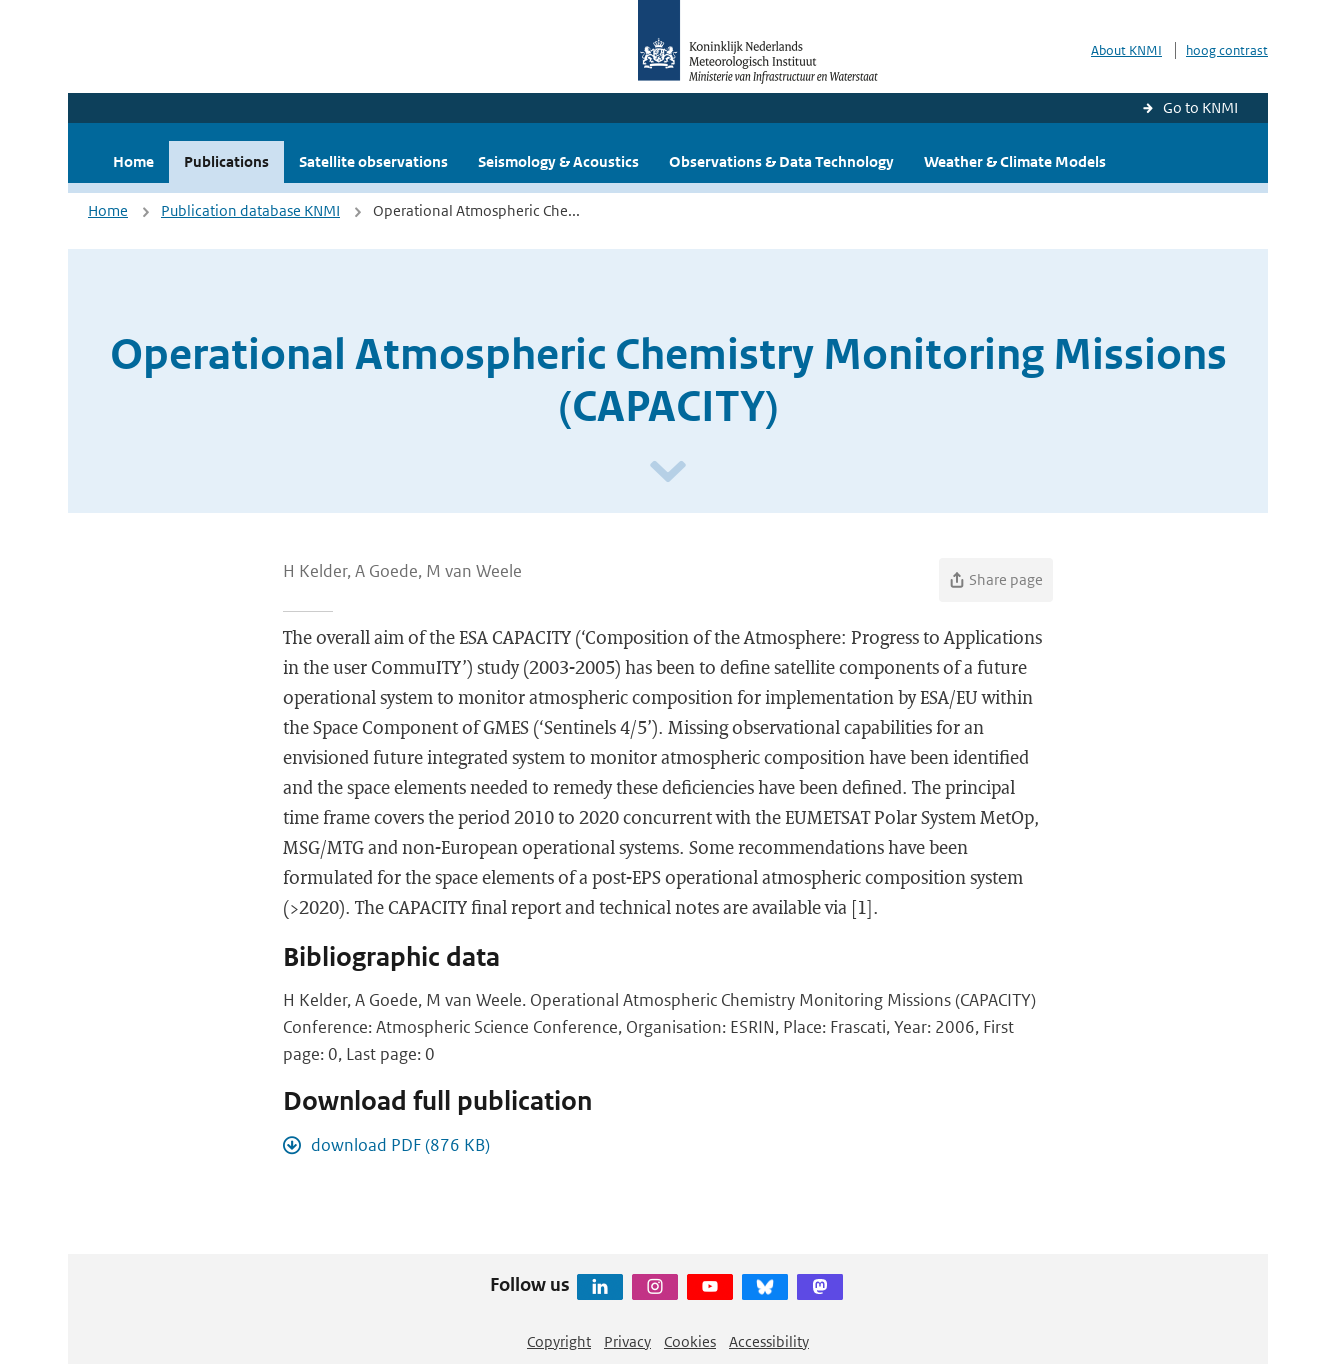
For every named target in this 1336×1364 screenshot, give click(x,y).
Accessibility (769, 1341)
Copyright (559, 1341)
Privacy (627, 1341)
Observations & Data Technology (781, 161)
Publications (226, 161)
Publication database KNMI (250, 210)
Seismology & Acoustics (558, 161)
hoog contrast (1227, 50)
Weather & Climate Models (1015, 161)
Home (133, 161)
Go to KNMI (1200, 107)
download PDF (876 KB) (400, 1145)
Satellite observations (373, 161)
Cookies (690, 1341)
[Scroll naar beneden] (668, 472)
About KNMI (1126, 50)
